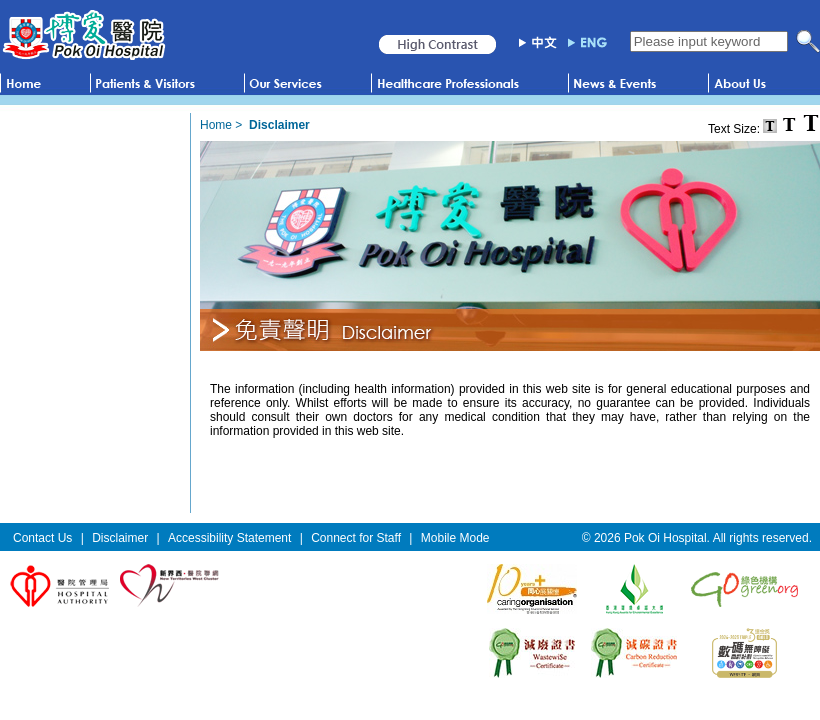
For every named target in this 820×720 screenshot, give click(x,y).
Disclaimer (120, 538)
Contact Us (42, 538)
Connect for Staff (356, 538)
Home (216, 125)
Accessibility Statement (229, 538)
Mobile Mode (455, 538)
